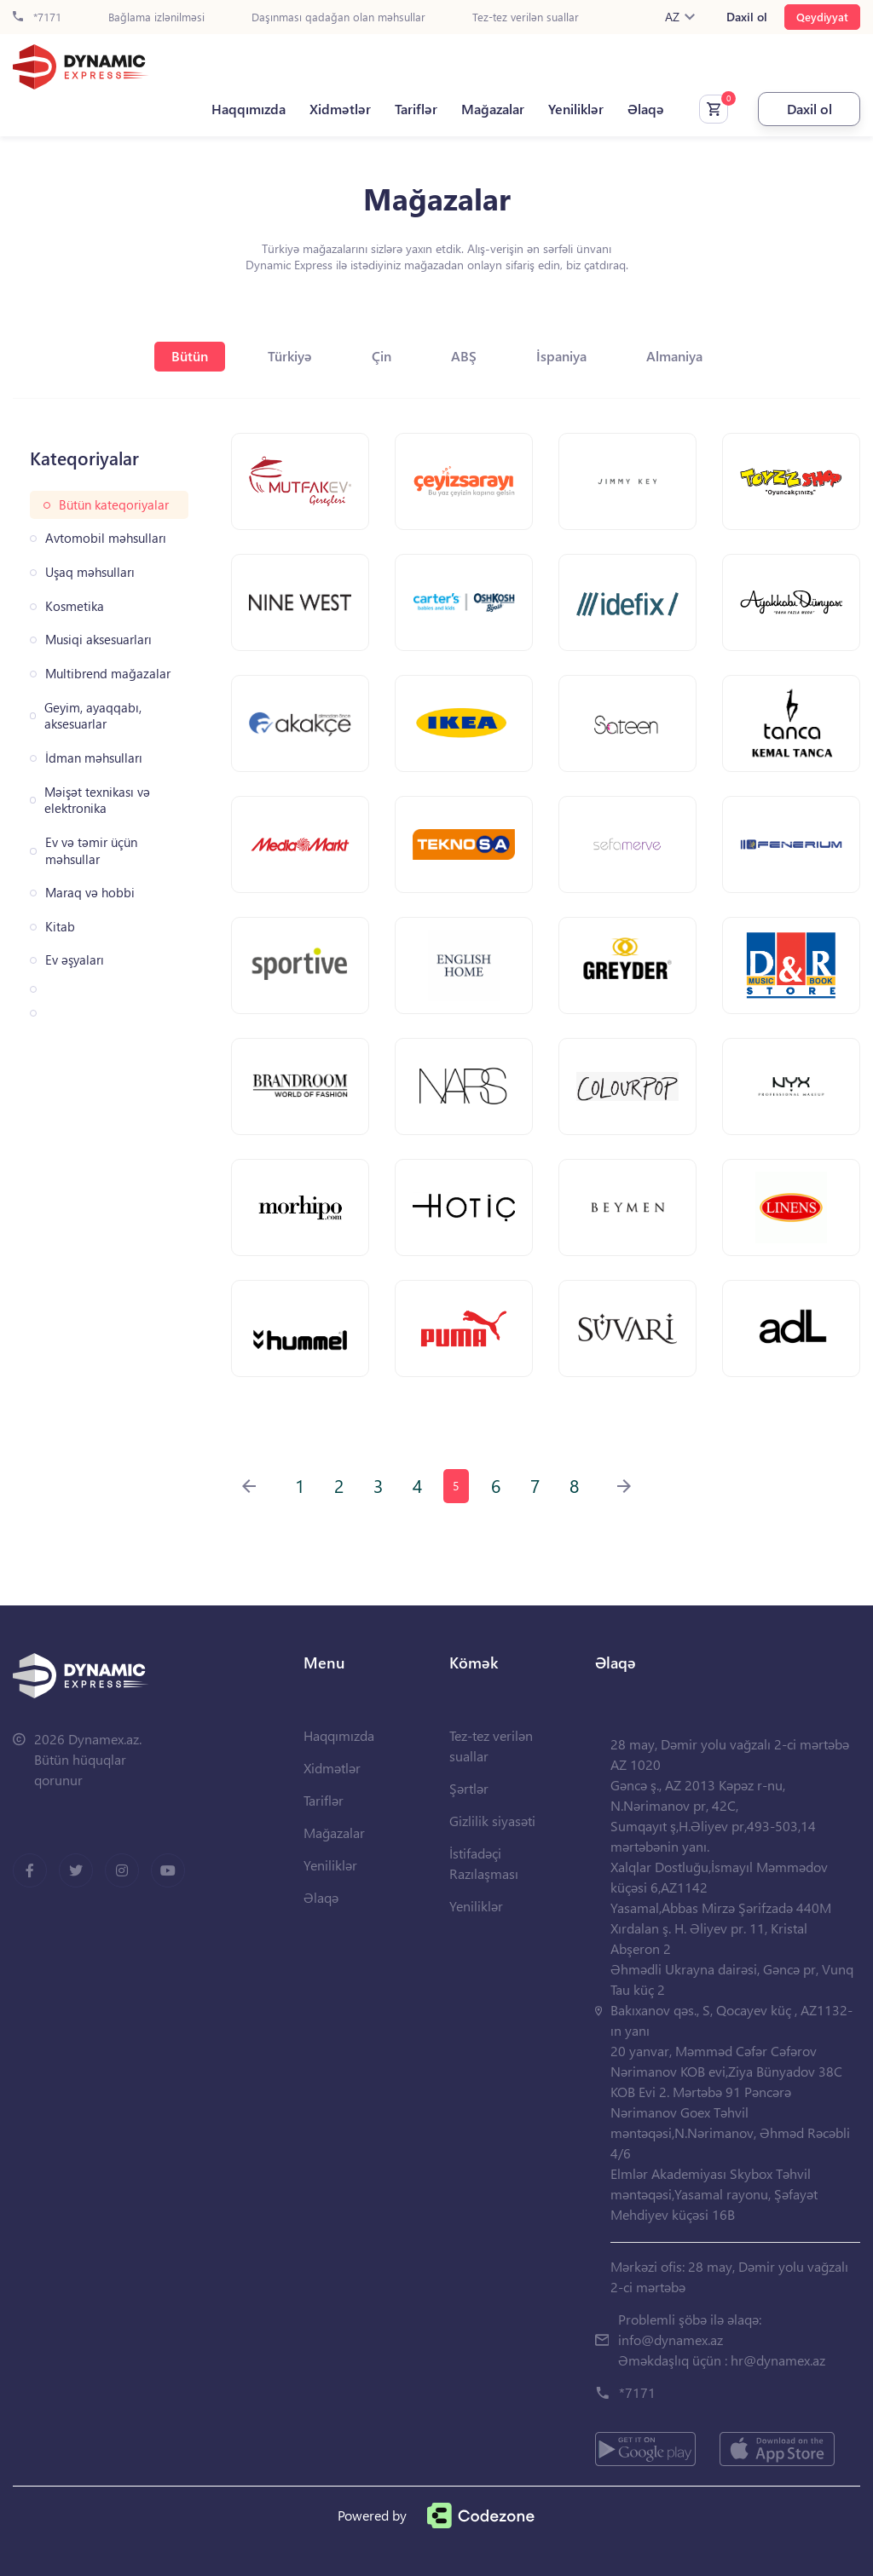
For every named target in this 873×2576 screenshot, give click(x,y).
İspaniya (561, 356)
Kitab (60, 927)
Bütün (189, 356)
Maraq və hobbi (90, 893)
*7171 (37, 17)
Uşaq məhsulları (90, 572)
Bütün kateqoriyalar (114, 505)
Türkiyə (290, 356)
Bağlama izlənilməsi (156, 17)
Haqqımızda (248, 109)
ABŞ (464, 356)
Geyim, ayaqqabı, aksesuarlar (93, 716)
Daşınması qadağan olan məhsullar (338, 17)
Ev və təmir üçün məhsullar (91, 850)
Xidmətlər (340, 109)
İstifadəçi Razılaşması (483, 1863)
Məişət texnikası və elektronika (97, 800)
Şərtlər (469, 1788)
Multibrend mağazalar (108, 674)
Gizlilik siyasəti (492, 1821)
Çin (381, 356)
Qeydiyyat (822, 16)
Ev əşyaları (74, 960)
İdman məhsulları (93, 758)
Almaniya (674, 356)
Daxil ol (746, 17)
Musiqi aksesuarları (98, 639)
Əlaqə (645, 109)
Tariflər (416, 109)
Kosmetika (74, 606)
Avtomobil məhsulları (105, 538)
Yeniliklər (576, 109)
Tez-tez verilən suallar (525, 17)
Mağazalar (492, 109)
